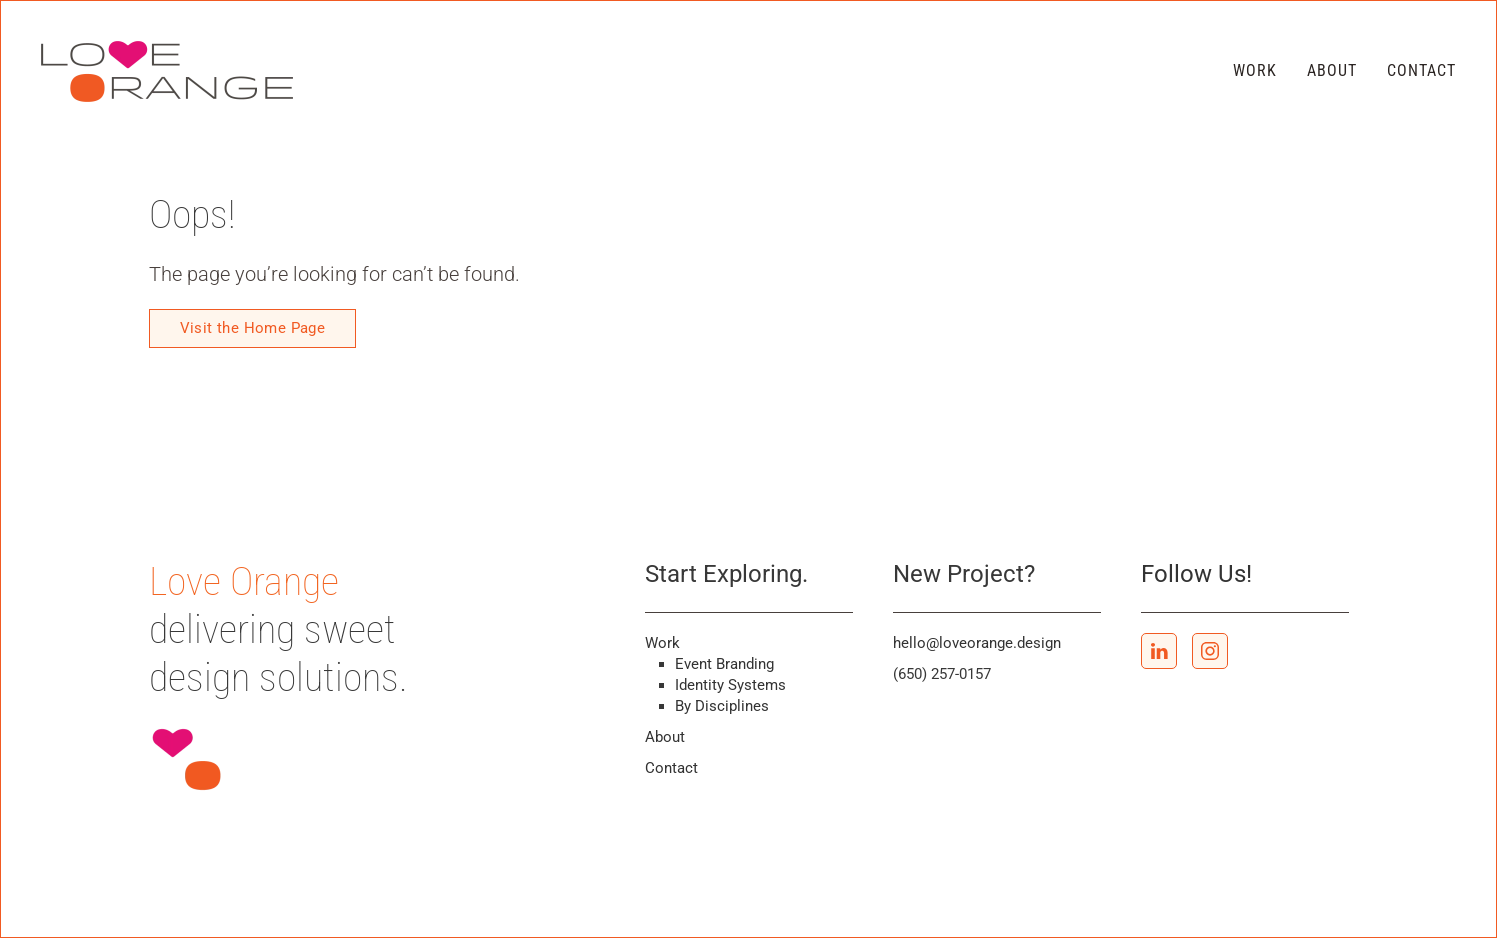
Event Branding (724, 664)
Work (1255, 70)
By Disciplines (722, 706)
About (1332, 70)
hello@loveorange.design (977, 643)
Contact (1421, 70)
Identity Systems (730, 685)
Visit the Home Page (253, 328)
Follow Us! (1196, 574)
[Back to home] (170, 71)
